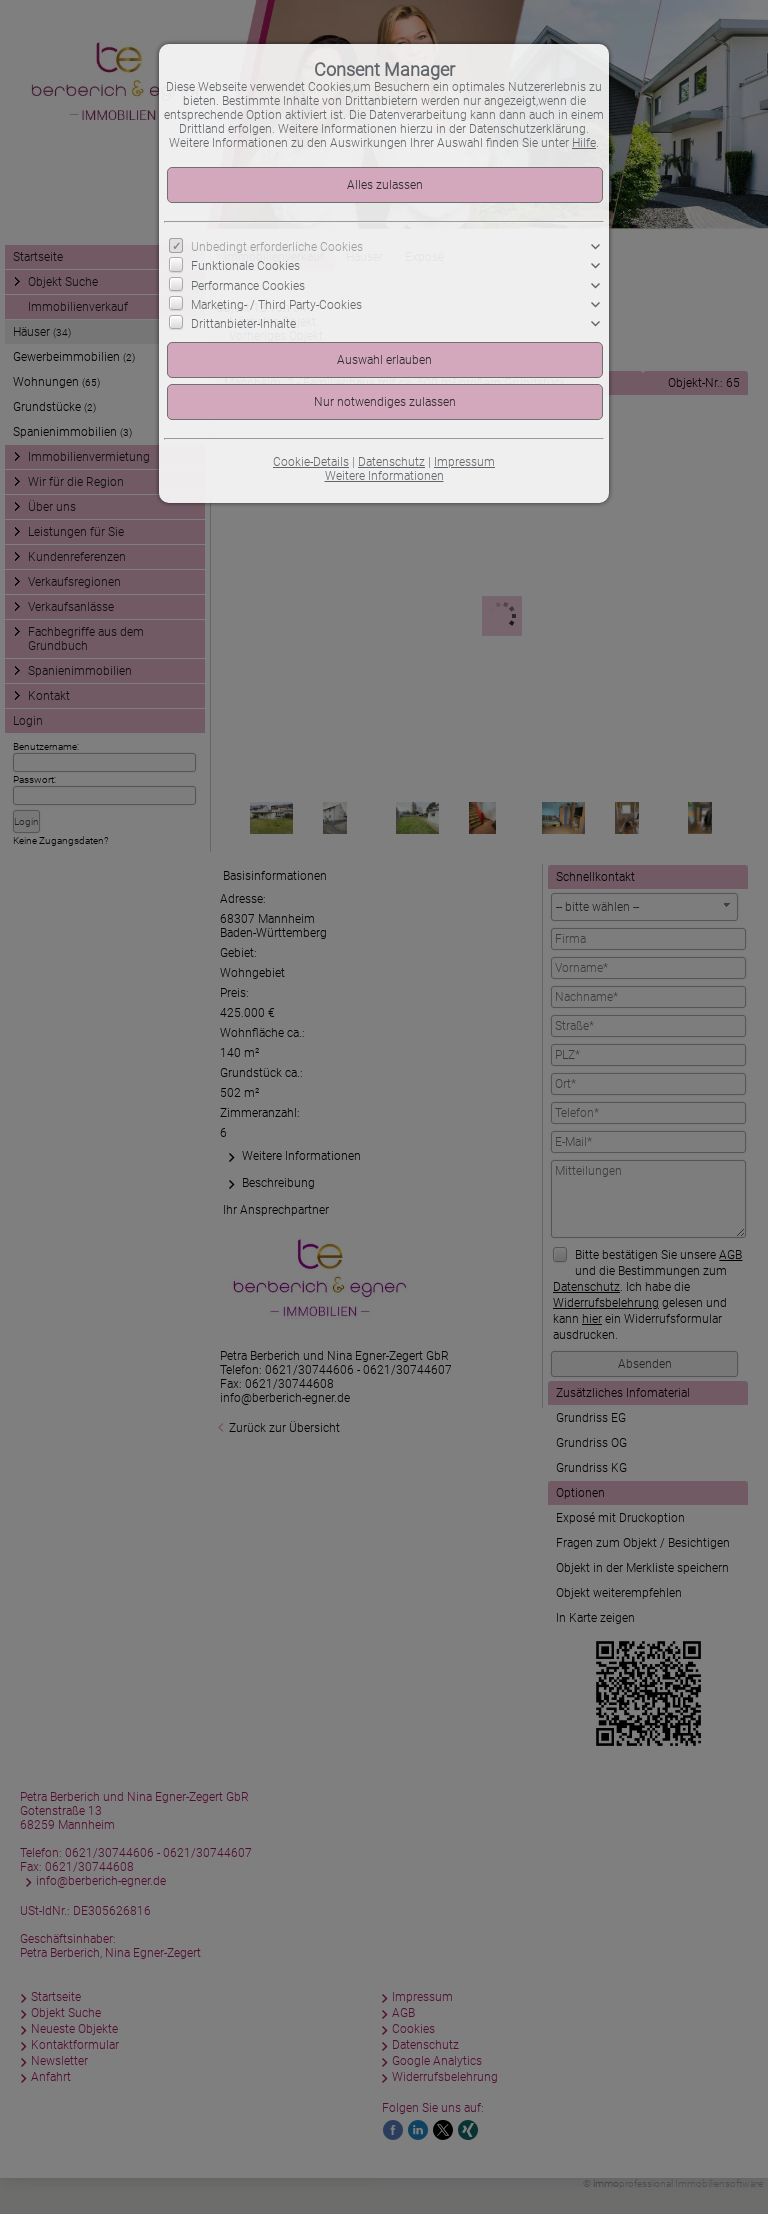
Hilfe (584, 143)
